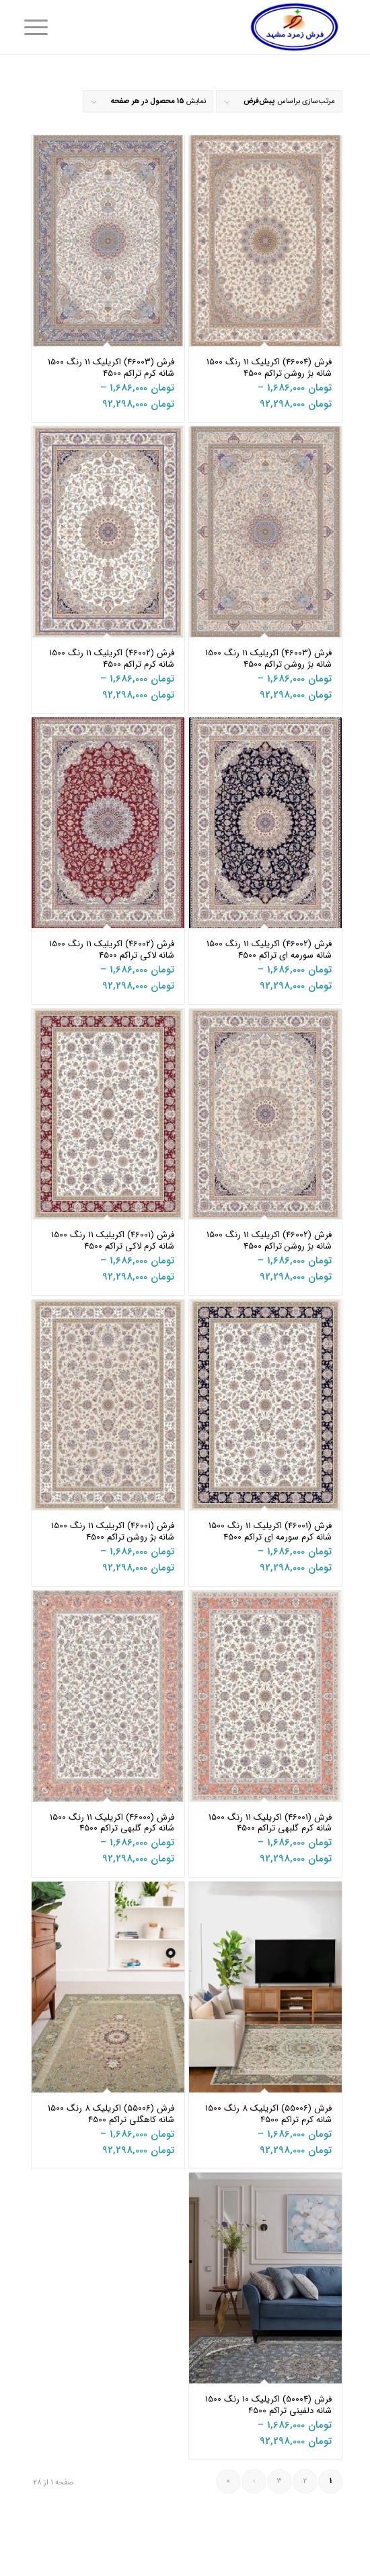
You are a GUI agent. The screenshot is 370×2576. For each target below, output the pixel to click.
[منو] (44, 28)
